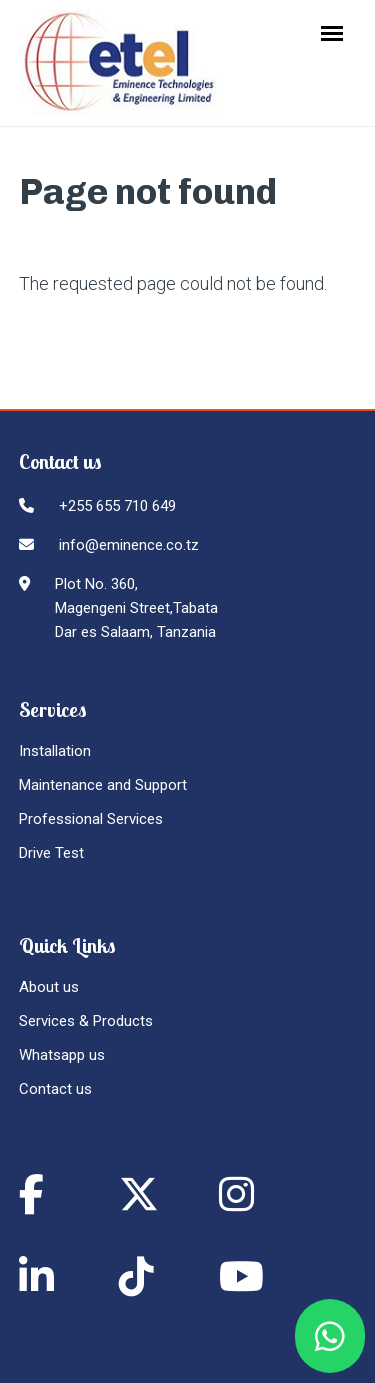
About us (49, 987)
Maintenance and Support (103, 785)
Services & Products (86, 1021)
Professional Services (91, 819)
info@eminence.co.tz (129, 545)
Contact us (55, 1089)
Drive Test (51, 853)
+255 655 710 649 (117, 506)
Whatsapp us (62, 1055)
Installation (55, 751)
